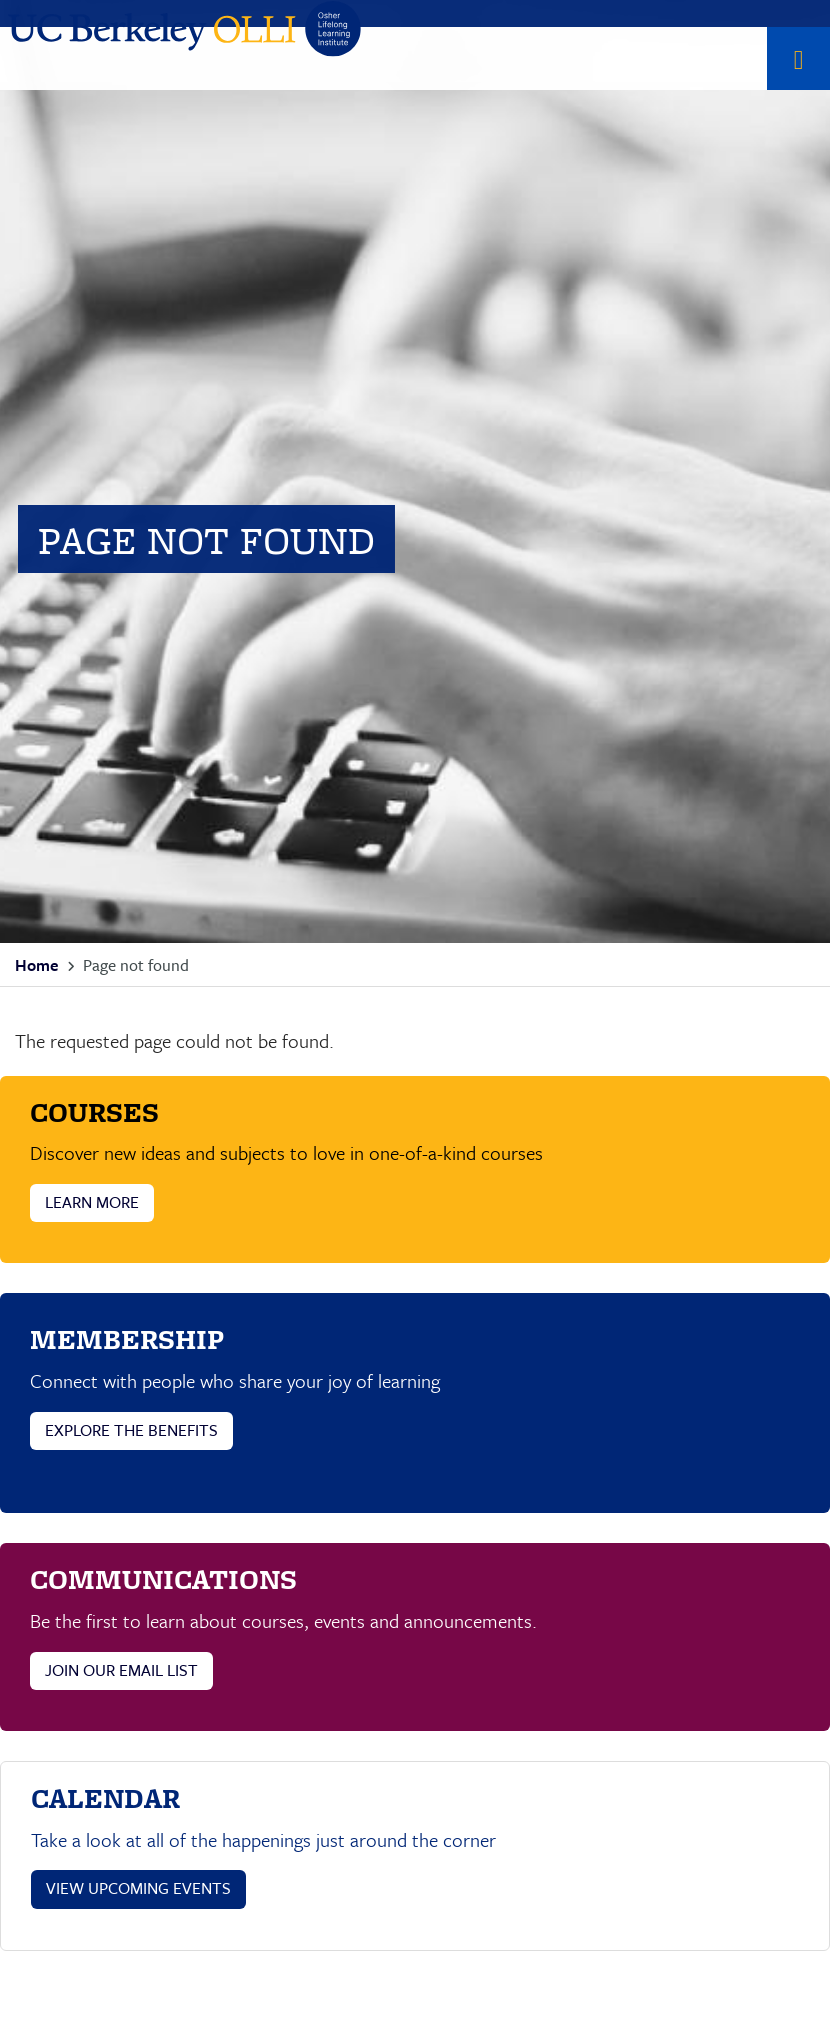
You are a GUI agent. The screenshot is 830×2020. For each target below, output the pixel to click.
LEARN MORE (92, 1202)
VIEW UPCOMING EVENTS (138, 1888)
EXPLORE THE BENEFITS (131, 1430)
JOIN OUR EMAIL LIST (121, 1670)
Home (36, 965)
